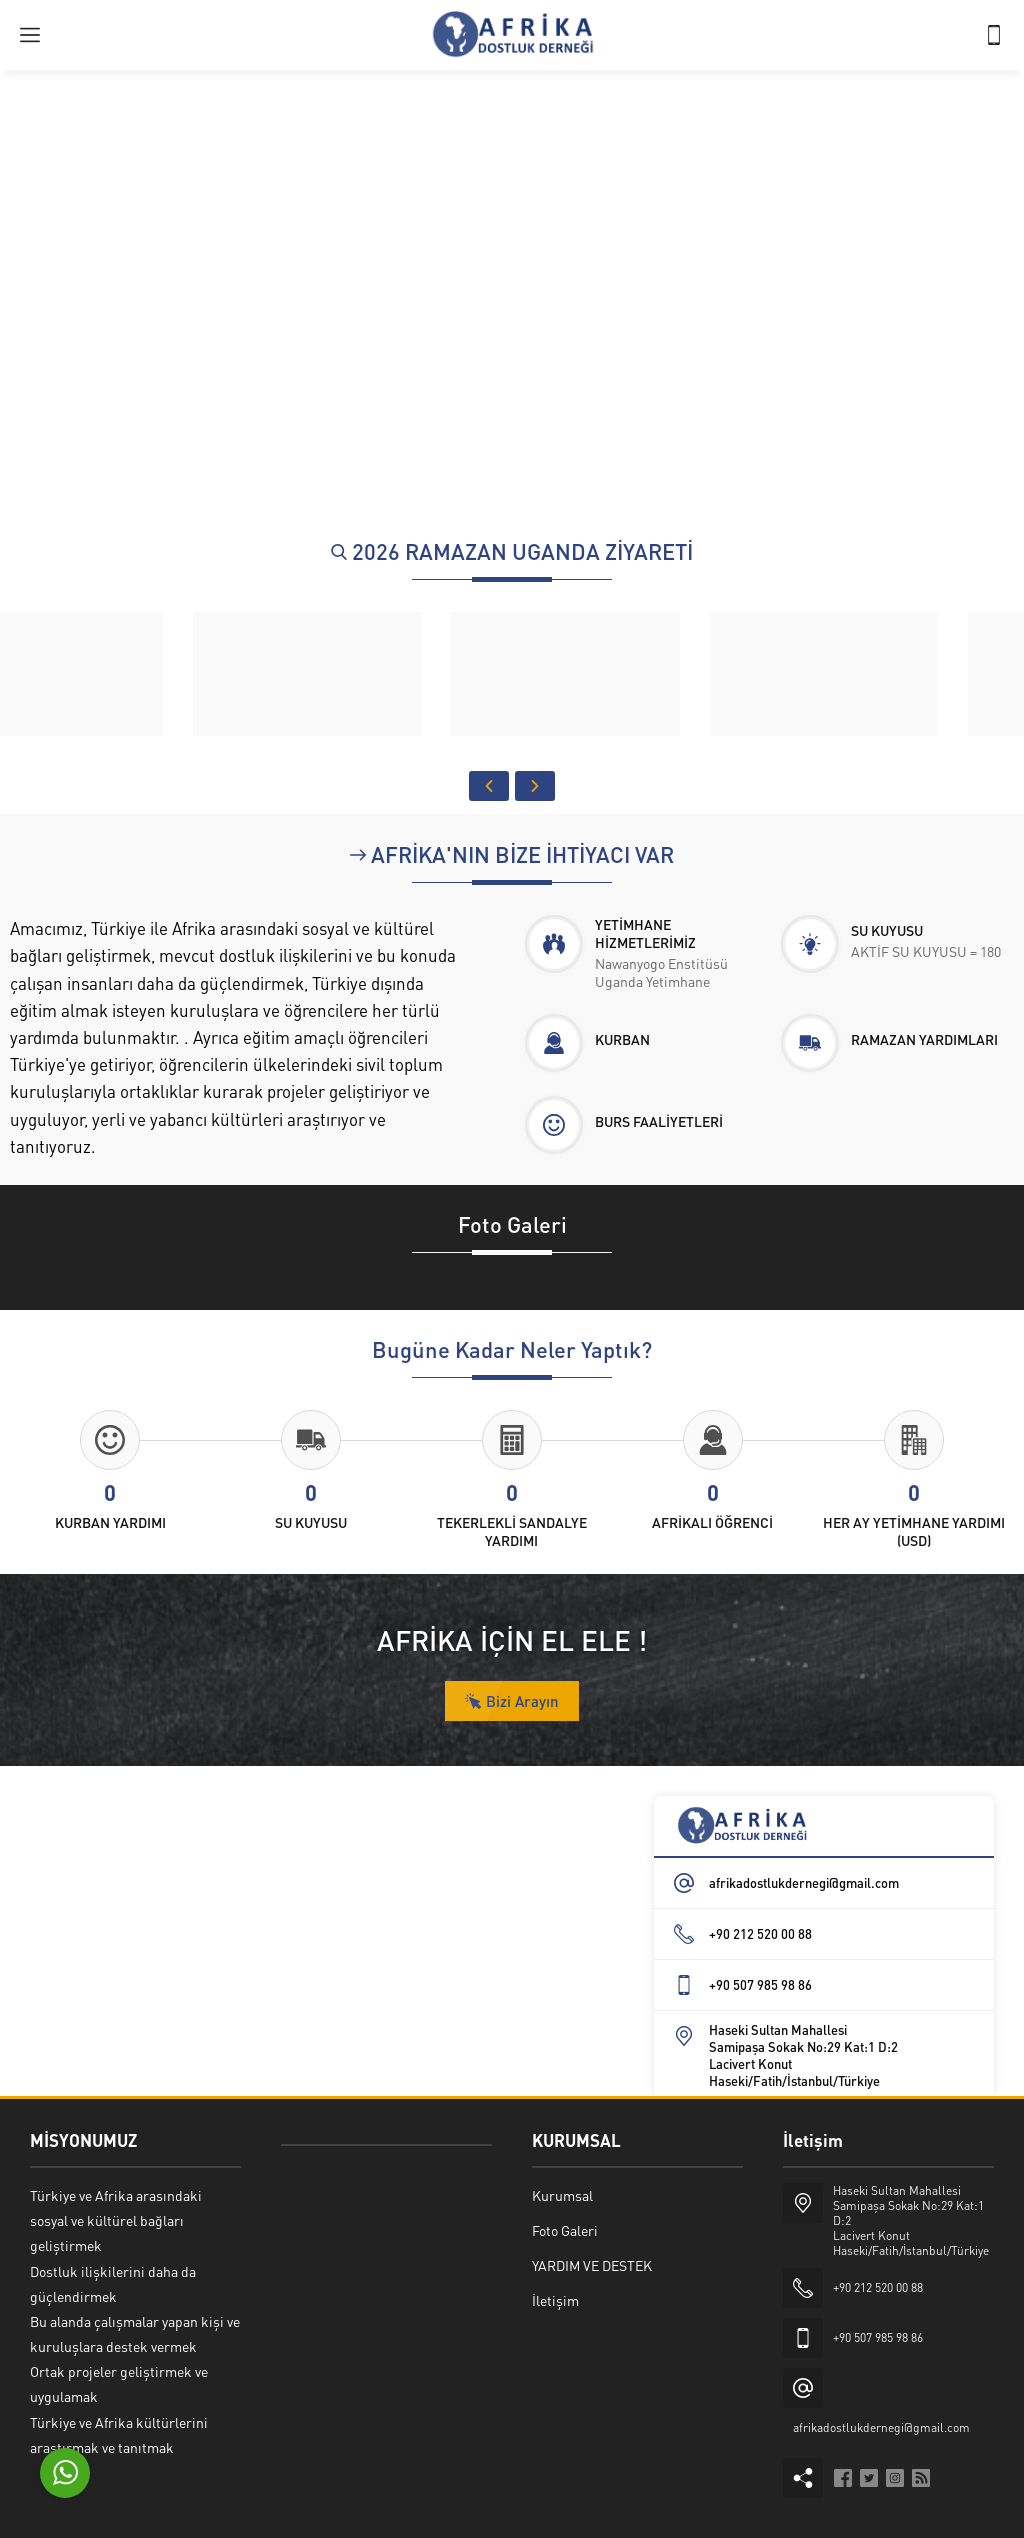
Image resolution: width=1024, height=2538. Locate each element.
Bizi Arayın (512, 1701)
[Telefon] (994, 35)
